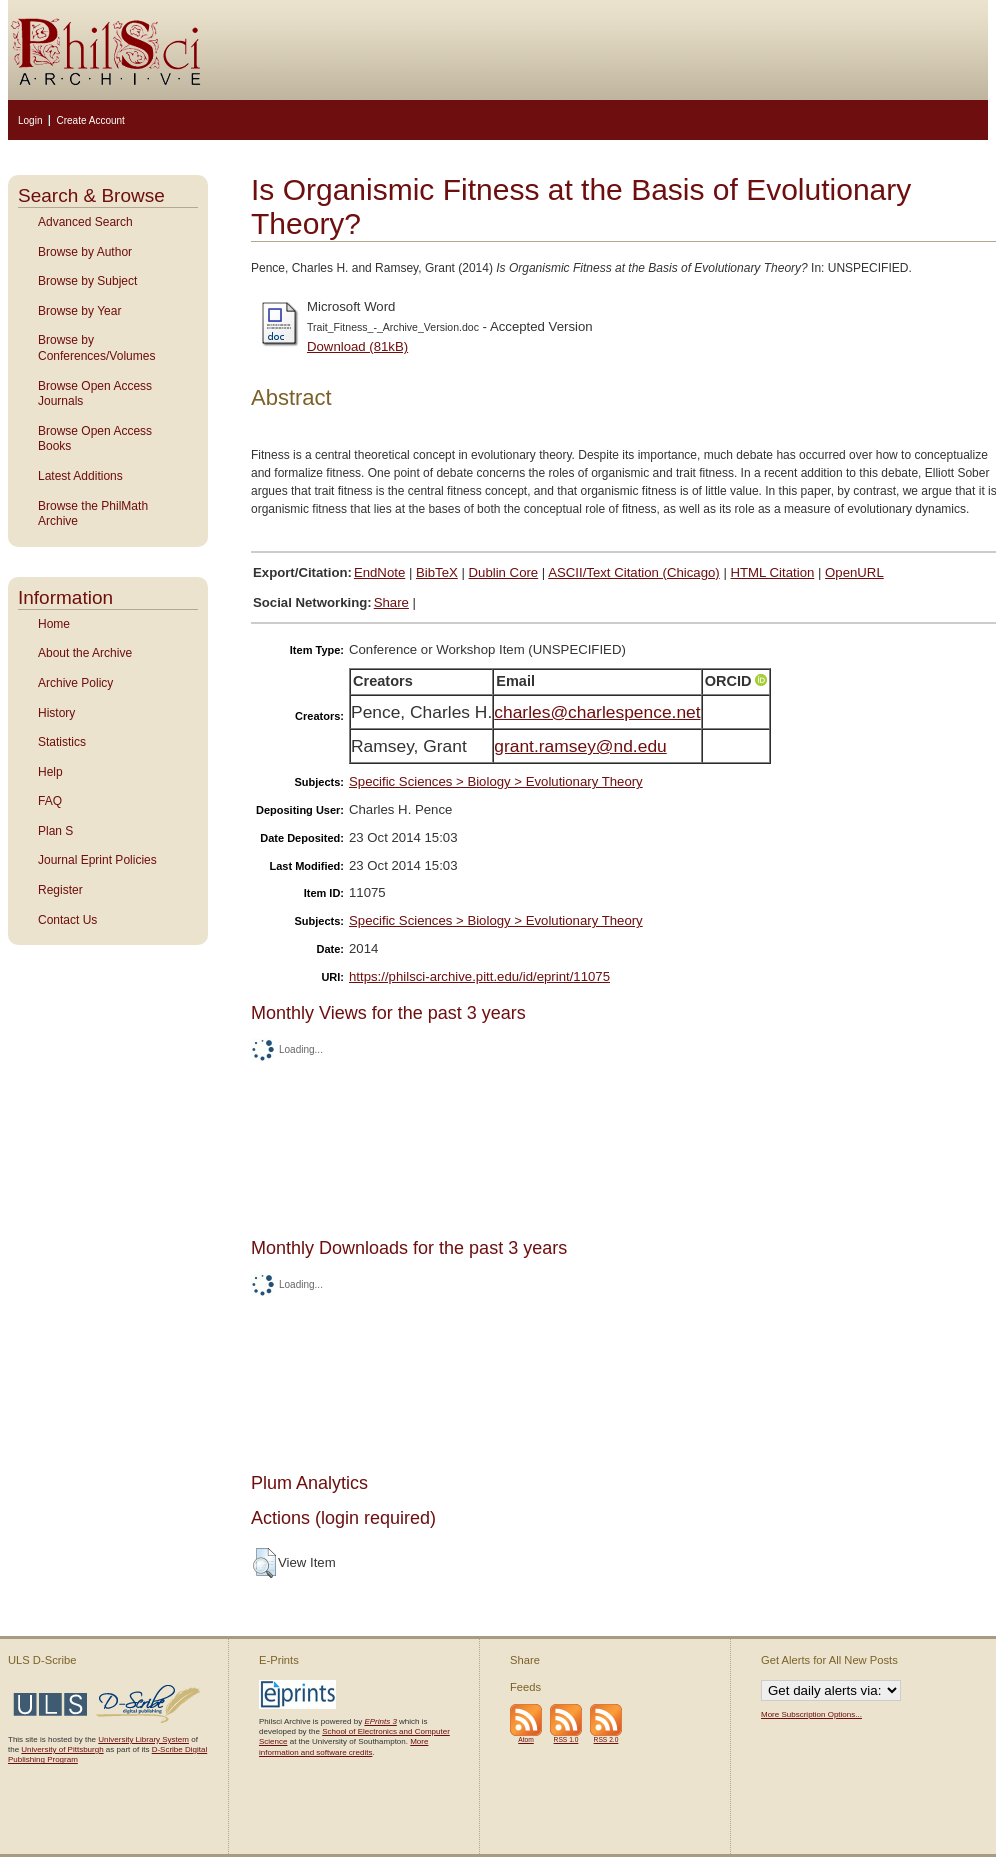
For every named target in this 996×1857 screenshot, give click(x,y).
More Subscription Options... (811, 1714)
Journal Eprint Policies (97, 860)
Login (30, 120)
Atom (526, 1739)
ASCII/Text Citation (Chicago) (634, 572)
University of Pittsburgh (62, 1749)
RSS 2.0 (606, 1739)
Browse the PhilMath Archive (93, 514)
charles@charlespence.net (597, 712)
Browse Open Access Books (95, 439)
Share (391, 602)
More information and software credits (343, 1746)
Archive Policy (75, 683)
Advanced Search (85, 222)
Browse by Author (85, 252)
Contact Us (67, 920)
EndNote (379, 572)
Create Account (90, 120)
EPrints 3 (380, 1721)
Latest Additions (80, 476)
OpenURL (854, 572)
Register (60, 890)
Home (54, 624)
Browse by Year (79, 311)
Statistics (62, 742)
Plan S (55, 831)
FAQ (50, 801)
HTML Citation (773, 572)
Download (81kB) (357, 346)
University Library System (143, 1739)
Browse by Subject (87, 281)
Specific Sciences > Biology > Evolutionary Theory (496, 781)
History (56, 713)
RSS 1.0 (566, 1739)
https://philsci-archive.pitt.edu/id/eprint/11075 (479, 976)
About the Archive (85, 653)
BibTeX (437, 572)
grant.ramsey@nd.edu (580, 746)
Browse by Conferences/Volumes (96, 348)
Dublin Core (504, 572)
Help (50, 772)
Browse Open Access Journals (95, 394)
